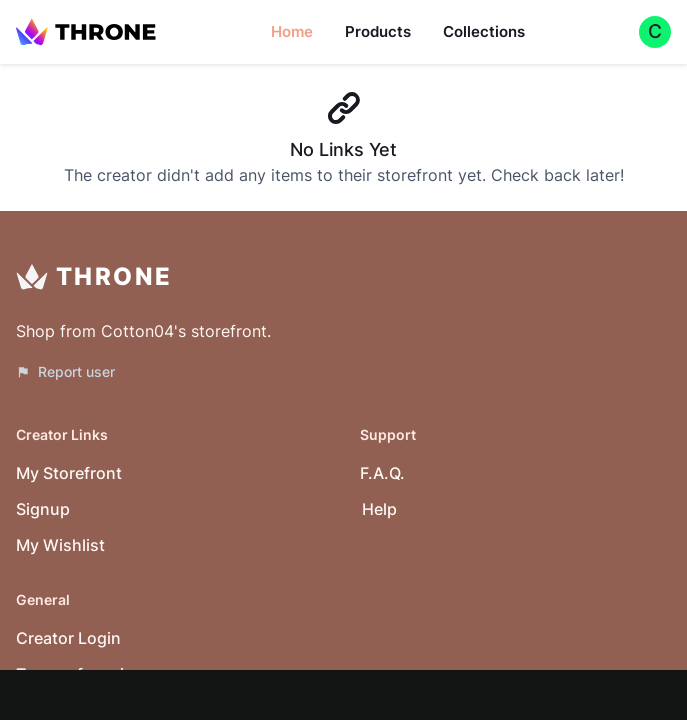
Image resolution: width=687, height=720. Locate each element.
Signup (43, 509)
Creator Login (68, 638)
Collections (484, 31)
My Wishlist (60, 545)
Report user (65, 371)
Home (292, 31)
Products (378, 31)
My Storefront (69, 473)
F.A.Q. (382, 473)
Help (379, 509)
